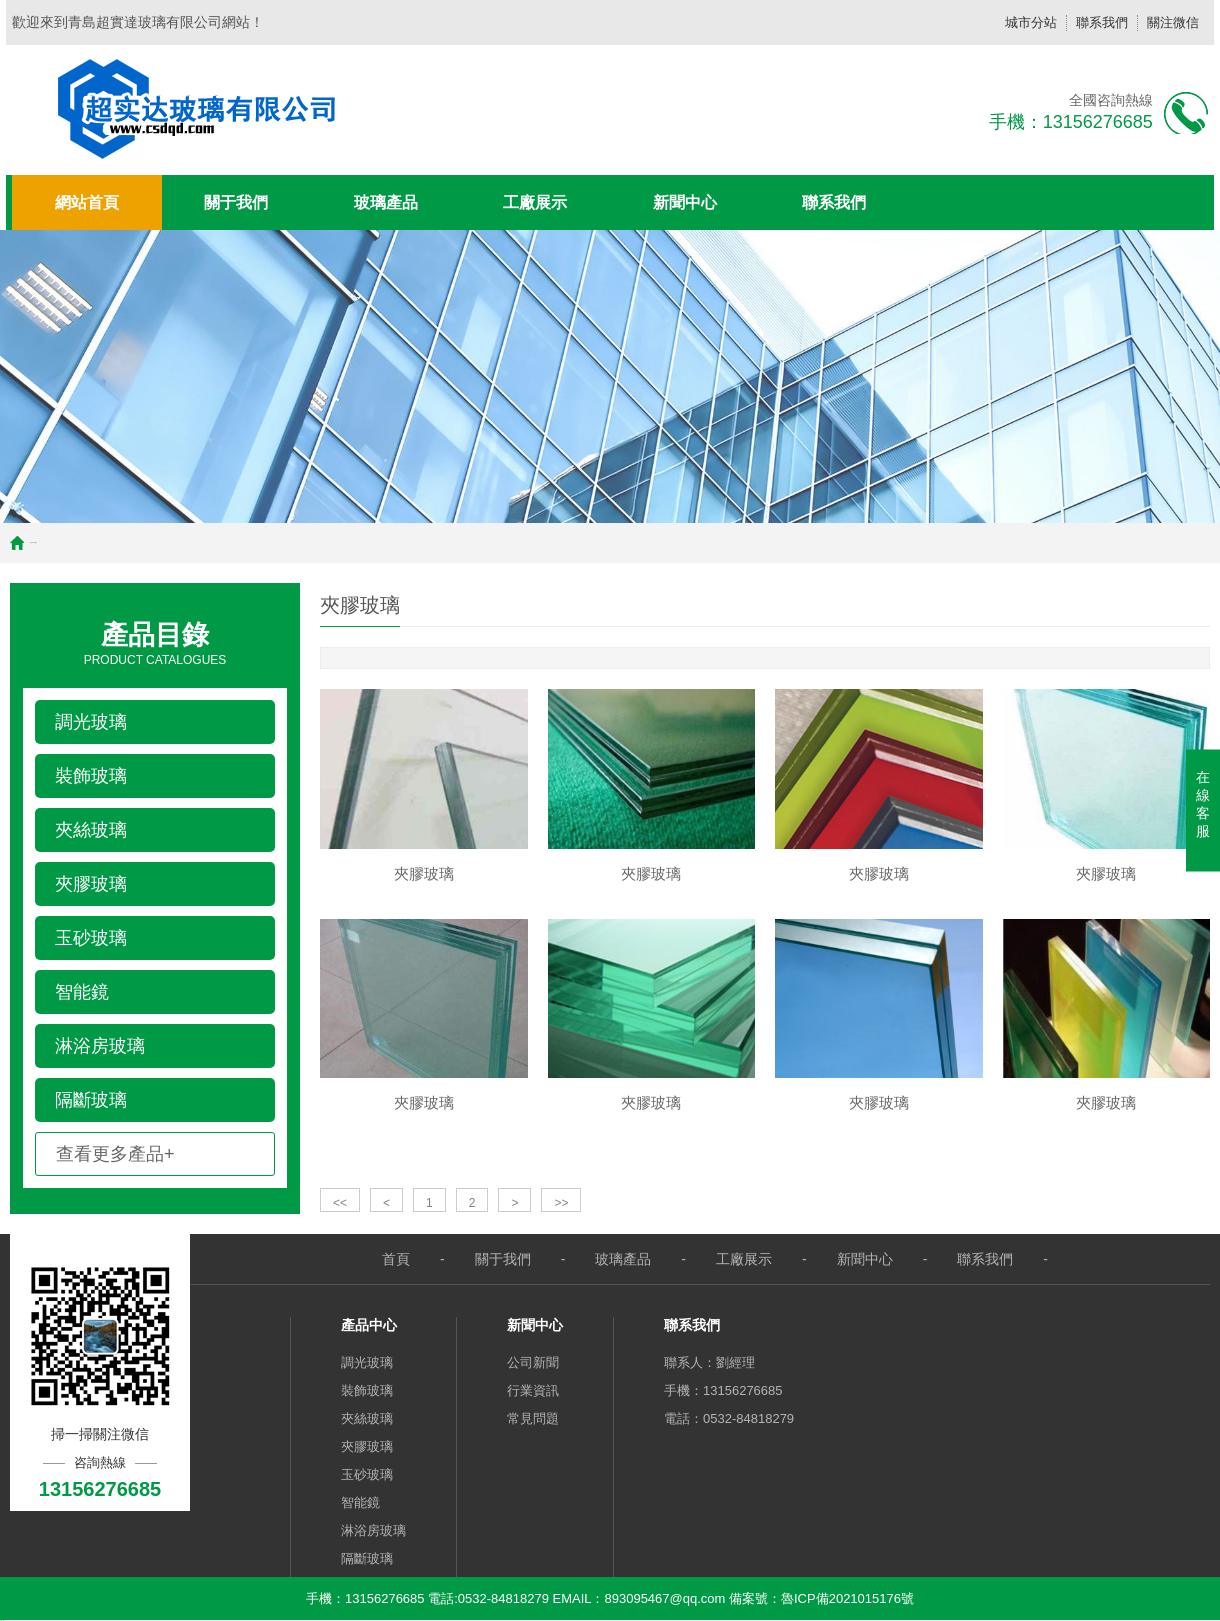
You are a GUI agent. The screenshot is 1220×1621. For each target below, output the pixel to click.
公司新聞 (533, 1362)
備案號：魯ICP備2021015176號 (819, 1598)
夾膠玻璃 (367, 1446)
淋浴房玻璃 (373, 1530)
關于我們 (236, 202)
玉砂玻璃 (367, 1474)
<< (340, 1203)
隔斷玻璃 (367, 1558)
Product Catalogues (155, 642)
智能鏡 (360, 1502)
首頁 (31, 542)
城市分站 (1031, 22)
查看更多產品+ (115, 1154)
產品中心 (369, 1325)
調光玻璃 (367, 1362)
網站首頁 (87, 202)
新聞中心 (685, 202)
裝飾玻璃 (367, 1390)
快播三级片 (2, 1620)
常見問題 (533, 1418)
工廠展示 (535, 202)
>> (561, 1203)
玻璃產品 (386, 202)
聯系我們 (1102, 22)
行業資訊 (533, 1390)
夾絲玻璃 (367, 1418)
